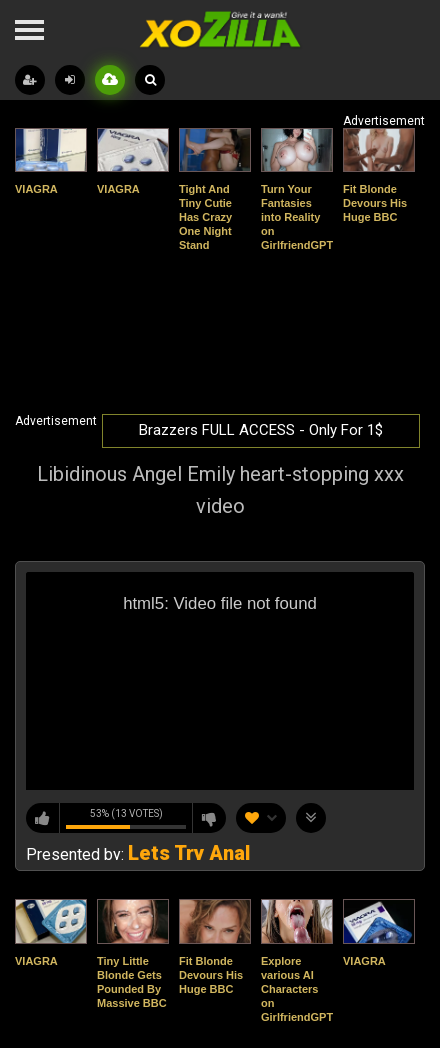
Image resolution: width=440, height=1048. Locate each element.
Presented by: (138, 854)
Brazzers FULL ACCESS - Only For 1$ (261, 430)
